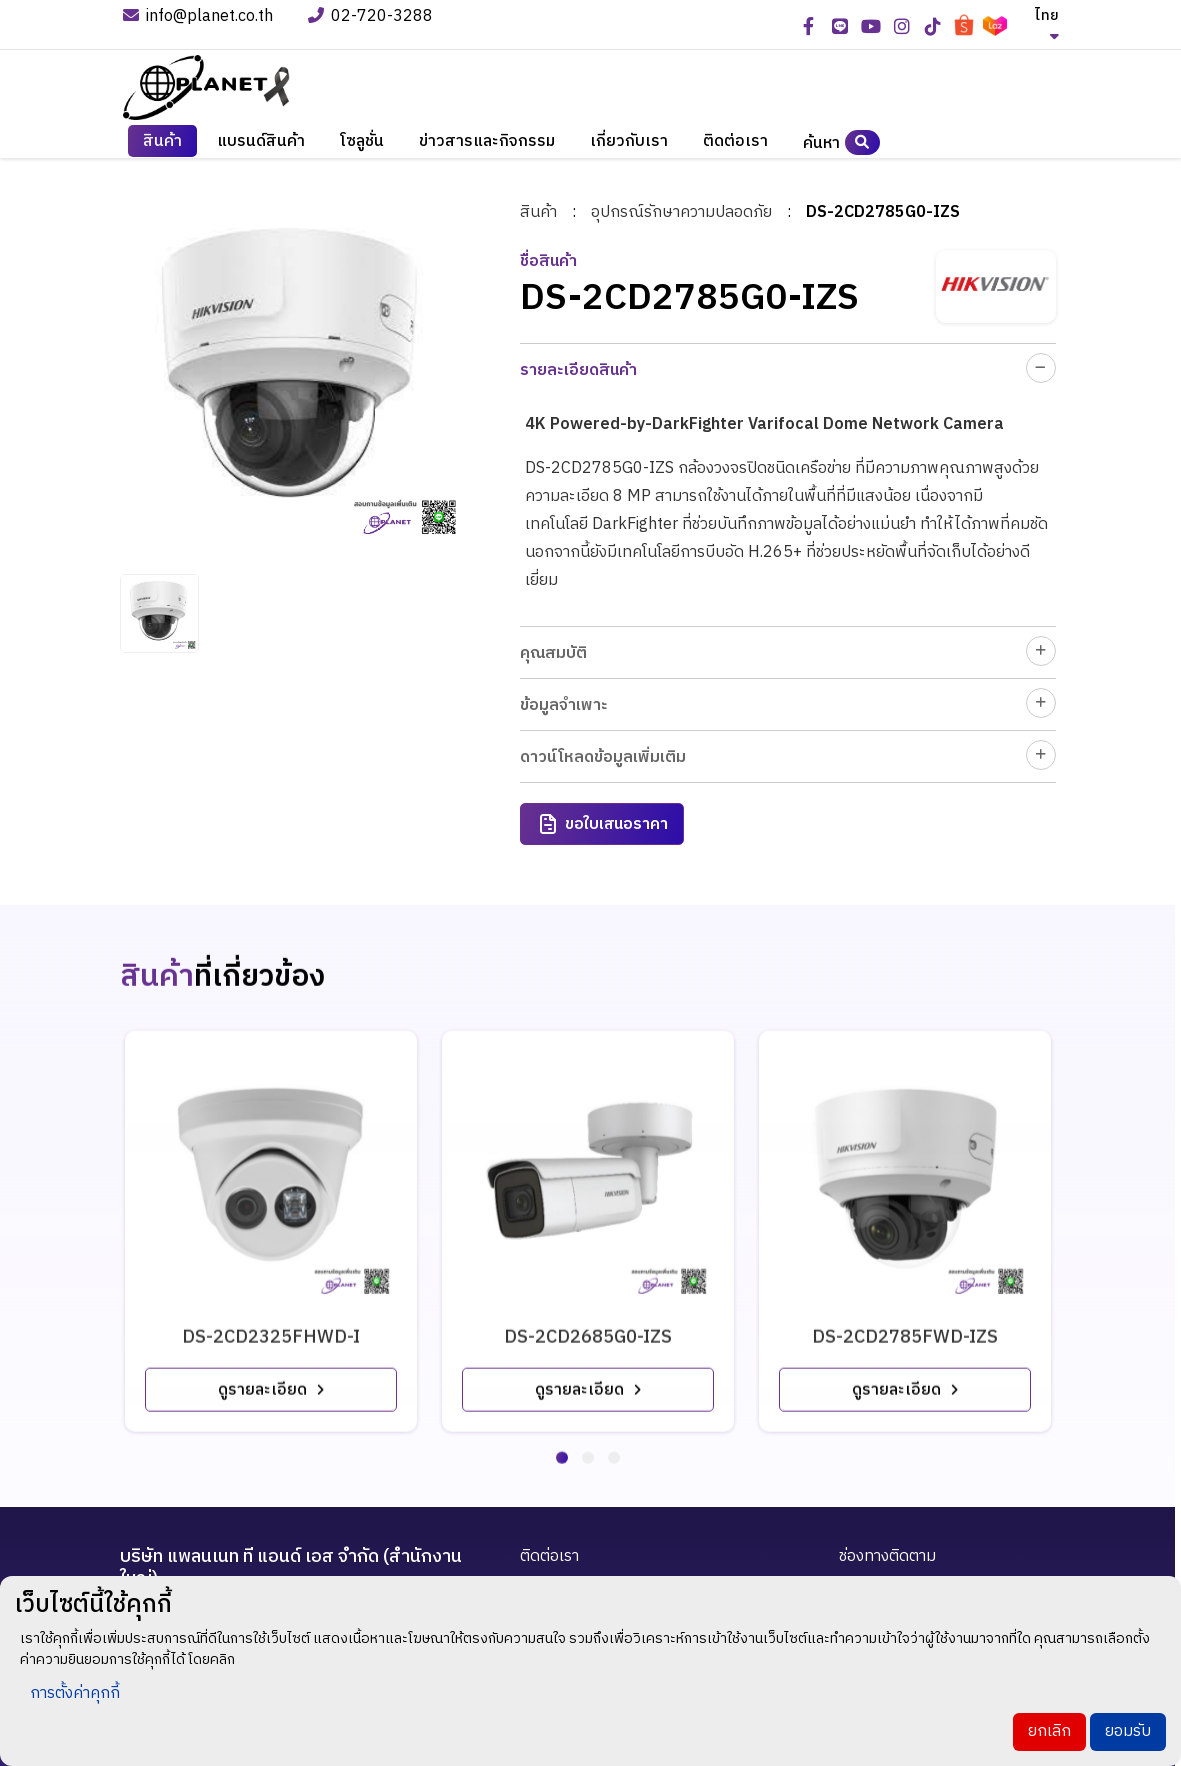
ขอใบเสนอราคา (602, 824)
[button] (562, 1439)
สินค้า (162, 144)
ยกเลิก (1049, 1731)
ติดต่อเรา (735, 144)
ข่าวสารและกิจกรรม (487, 144)
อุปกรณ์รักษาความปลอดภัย (681, 212)
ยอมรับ (1128, 1731)
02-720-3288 (372, 17)
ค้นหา (841, 145)
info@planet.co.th (198, 17)
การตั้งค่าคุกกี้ (75, 1693)
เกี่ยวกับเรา (629, 144)
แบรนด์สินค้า (261, 144)
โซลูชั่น (362, 144)
